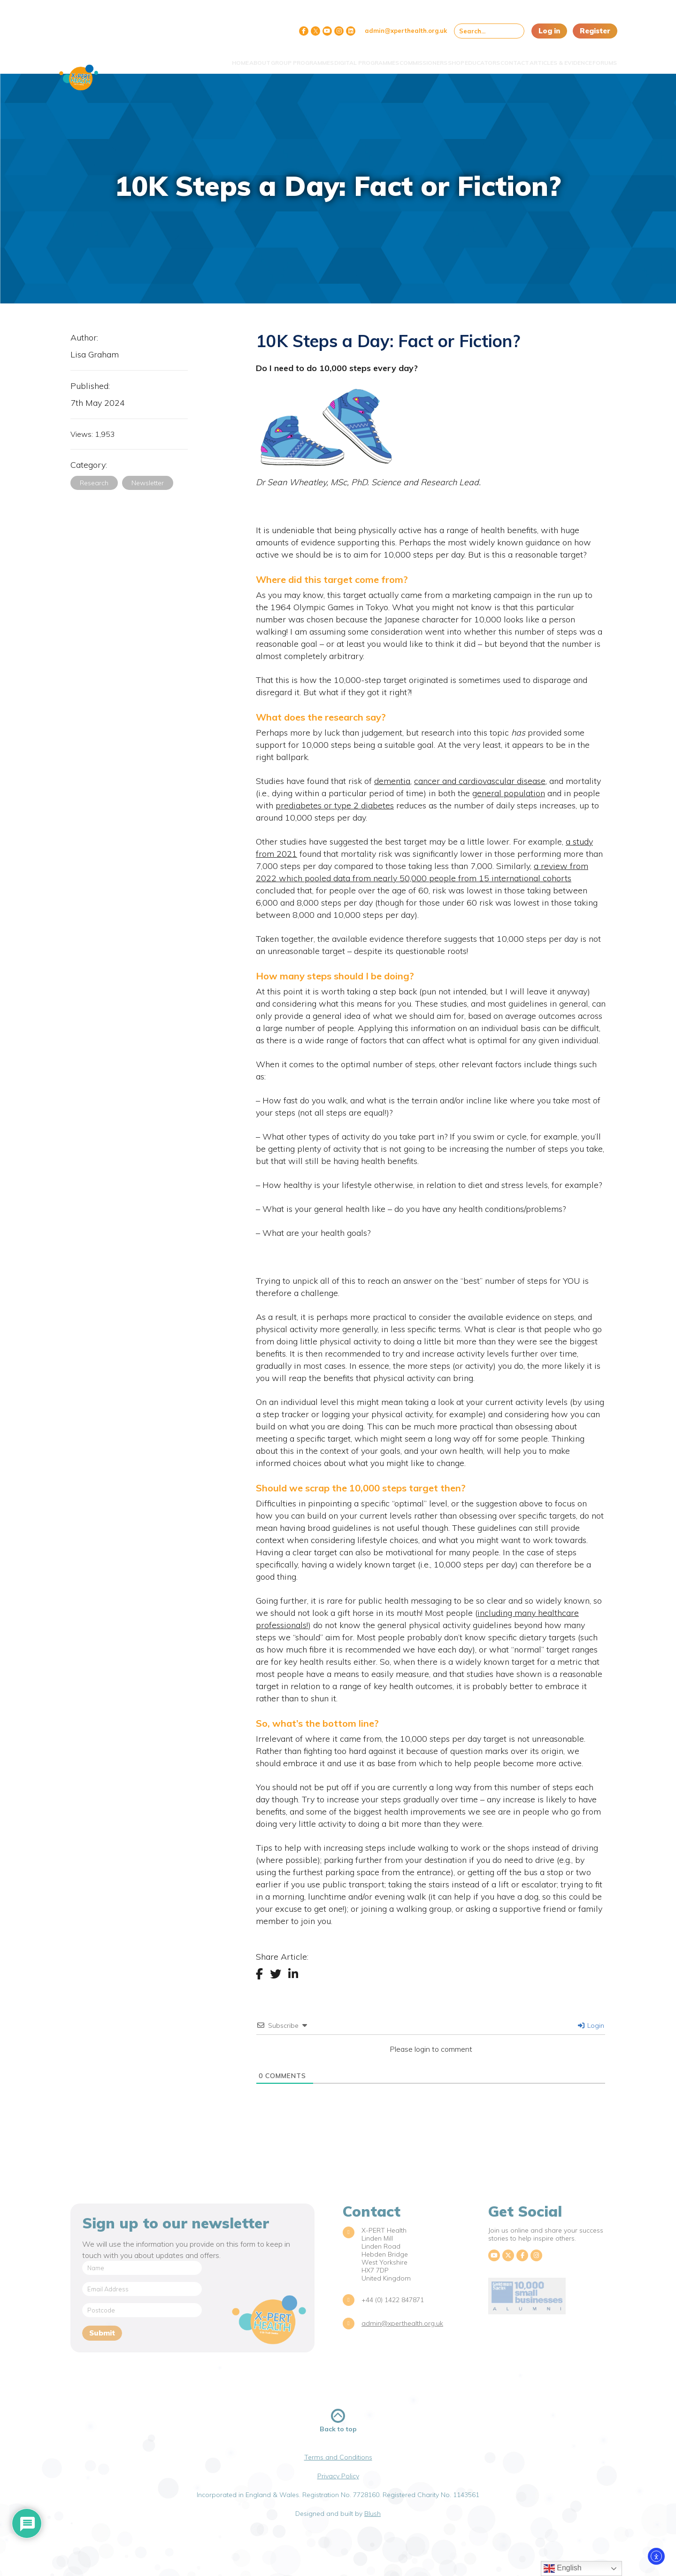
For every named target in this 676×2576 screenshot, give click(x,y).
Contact (490, 57)
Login (591, 2025)
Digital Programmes (306, 57)
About (181, 57)
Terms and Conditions (338, 2457)
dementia (392, 781)
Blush (372, 2513)
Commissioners (372, 57)
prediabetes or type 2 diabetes (335, 805)
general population (508, 793)
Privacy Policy (338, 2476)
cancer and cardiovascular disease (479, 781)
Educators (449, 57)
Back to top (338, 2421)
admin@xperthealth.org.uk (406, 30)
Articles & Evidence (545, 57)
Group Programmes (233, 57)
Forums (598, 57)
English (563, 2568)
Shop (414, 57)
